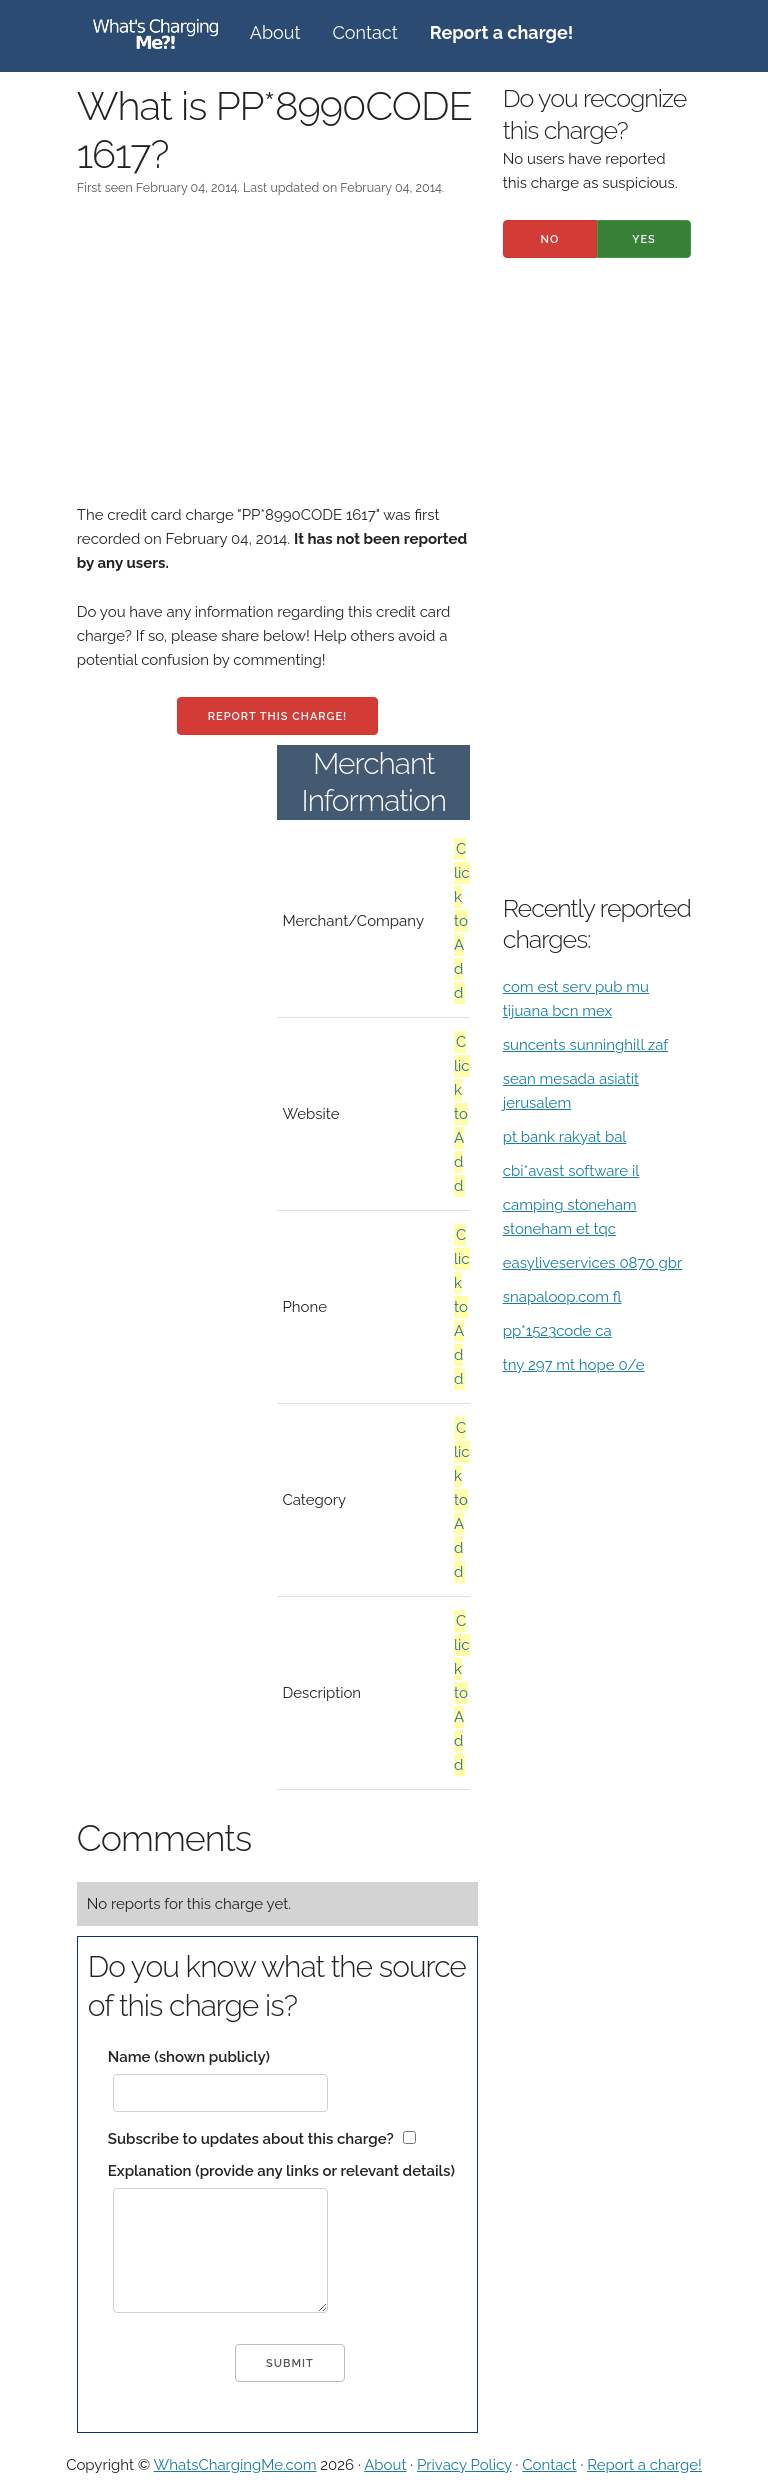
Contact (365, 32)
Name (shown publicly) (189, 2057)
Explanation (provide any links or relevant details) (281, 2171)
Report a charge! (644, 2465)
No (549, 239)
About (275, 32)
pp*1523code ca (557, 1331)
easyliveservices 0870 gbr (593, 1263)
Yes (644, 239)
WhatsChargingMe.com (235, 2465)
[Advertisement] (277, 363)
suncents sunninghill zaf (586, 1045)
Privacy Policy (464, 2465)
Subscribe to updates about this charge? (251, 2139)
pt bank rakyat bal (565, 1137)
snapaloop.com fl (562, 1297)
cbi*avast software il (571, 1171)
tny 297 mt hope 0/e (574, 1365)
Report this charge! (277, 716)
